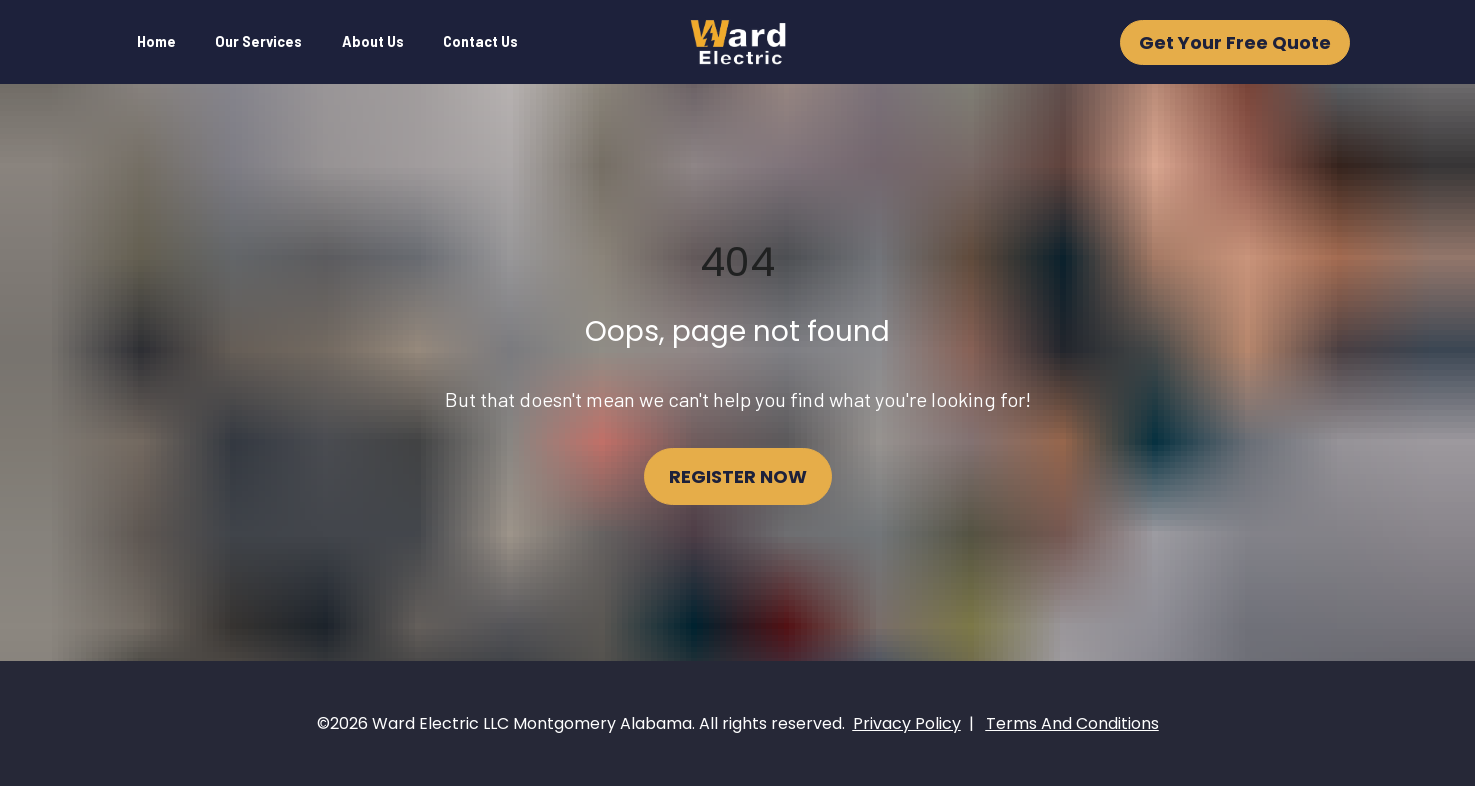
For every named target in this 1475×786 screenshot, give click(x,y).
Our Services (258, 41)
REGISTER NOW (738, 476)
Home (156, 41)
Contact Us (480, 41)
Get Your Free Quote (1235, 42)
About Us (373, 41)
